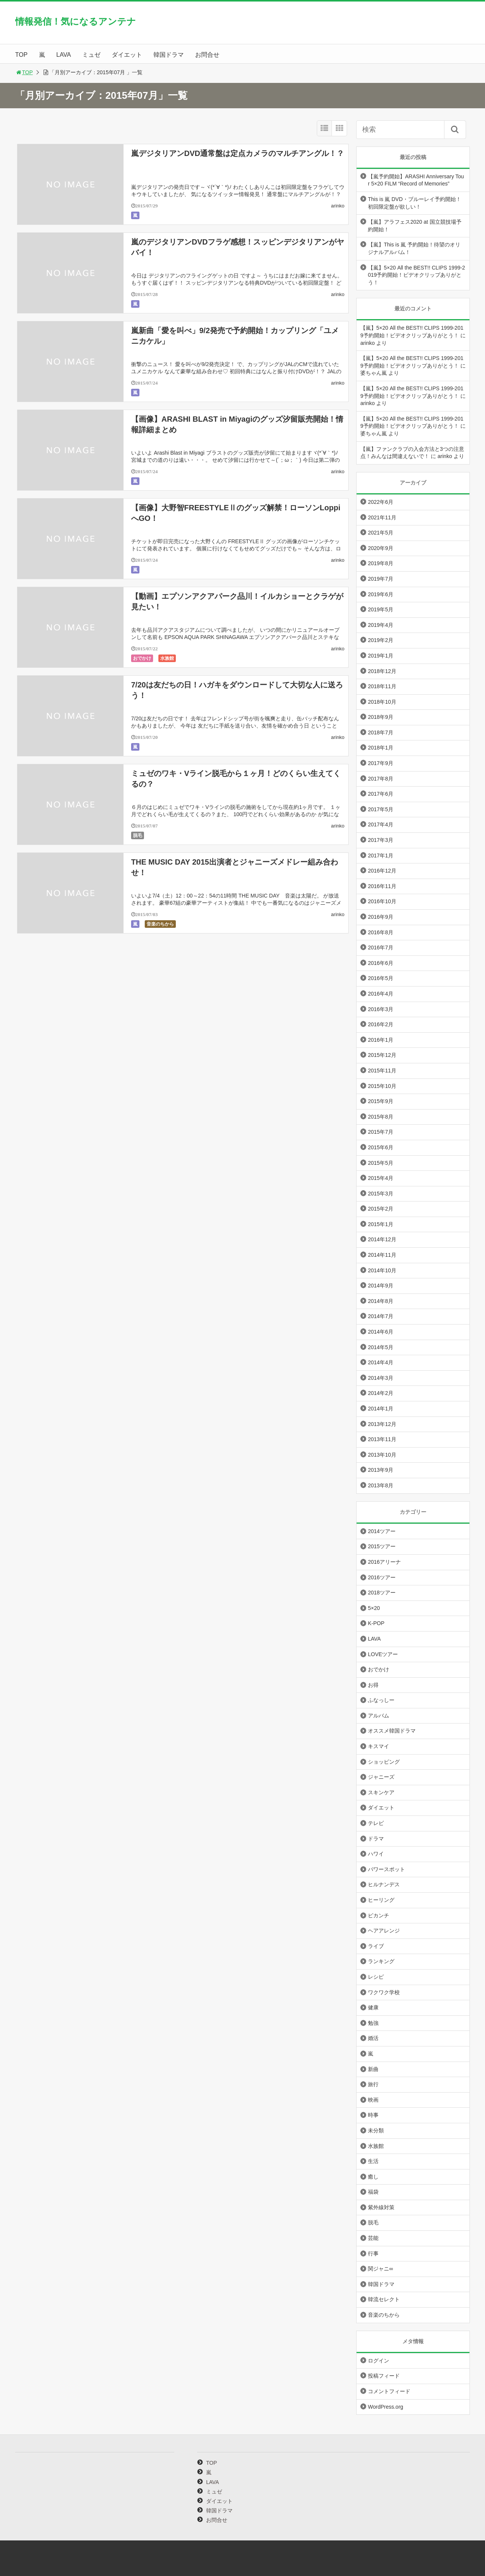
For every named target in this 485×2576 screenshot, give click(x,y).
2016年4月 (380, 994)
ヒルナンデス (384, 1884)
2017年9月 (380, 763)
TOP (21, 54)
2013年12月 (382, 1424)
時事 (373, 2115)
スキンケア (381, 1792)
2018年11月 (382, 686)
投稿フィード (384, 2376)
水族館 (167, 658)
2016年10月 (382, 901)
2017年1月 (380, 855)
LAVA (63, 54)
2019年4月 (380, 625)
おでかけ (142, 658)
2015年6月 (380, 1147)
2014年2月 (380, 1393)
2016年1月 (380, 1040)
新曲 (373, 2069)
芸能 (373, 2238)
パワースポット (386, 1869)
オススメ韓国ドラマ (392, 1731)
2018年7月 (380, 732)
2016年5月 (380, 978)
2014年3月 (380, 1378)
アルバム (378, 1716)
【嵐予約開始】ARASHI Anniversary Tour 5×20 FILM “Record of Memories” (416, 180)
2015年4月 (380, 1178)
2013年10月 (382, 1455)
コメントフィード (389, 2391)
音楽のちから (160, 924)
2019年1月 (380, 656)
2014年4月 (380, 1362)
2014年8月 (380, 1301)
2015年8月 (380, 1117)
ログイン (378, 2361)
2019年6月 (380, 594)
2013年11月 (382, 1439)
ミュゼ (91, 54)
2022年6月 (380, 502)
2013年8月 (380, 1485)
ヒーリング (381, 1900)
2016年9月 (380, 917)
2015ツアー (382, 1546)
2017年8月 (380, 779)
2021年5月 (380, 533)
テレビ (376, 1823)
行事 (373, 2253)
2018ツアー (382, 1593)
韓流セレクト (384, 2299)
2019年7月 (380, 579)
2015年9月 (380, 1101)
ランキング (381, 1961)
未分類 (376, 2130)
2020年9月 (380, 548)
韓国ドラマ (168, 54)
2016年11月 (382, 886)
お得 (373, 1685)
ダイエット (127, 54)
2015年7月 (380, 1132)
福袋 (373, 2192)
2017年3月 (380, 840)
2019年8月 (380, 563)
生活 (373, 2161)
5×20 (374, 1608)
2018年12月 (382, 671)
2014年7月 (380, 1316)
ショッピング (384, 1762)
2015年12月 (382, 1055)
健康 (373, 2007)
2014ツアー (382, 1531)
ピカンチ (378, 1915)
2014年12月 (382, 1239)
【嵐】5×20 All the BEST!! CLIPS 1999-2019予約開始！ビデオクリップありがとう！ (416, 275)
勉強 (373, 2023)
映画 (373, 2100)
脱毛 (137, 835)
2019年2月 (380, 640)
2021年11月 (382, 517)
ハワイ (376, 1854)
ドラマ (376, 1839)
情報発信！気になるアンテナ (75, 21)
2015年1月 (380, 1224)
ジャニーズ (381, 1777)
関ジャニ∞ (380, 2269)
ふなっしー (381, 1700)
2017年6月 (380, 794)
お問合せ (207, 54)
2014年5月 (380, 1347)
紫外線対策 (381, 2207)
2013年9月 (380, 1470)
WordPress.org (385, 2407)
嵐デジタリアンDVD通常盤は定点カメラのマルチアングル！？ (237, 153)
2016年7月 (380, 947)
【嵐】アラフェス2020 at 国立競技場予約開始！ (415, 225)
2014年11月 (382, 1255)
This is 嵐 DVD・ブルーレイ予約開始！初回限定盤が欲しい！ (414, 203)
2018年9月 (380, 717)
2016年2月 (380, 1024)
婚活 (373, 2038)
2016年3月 (380, 1009)
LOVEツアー (383, 1654)
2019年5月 (380, 609)
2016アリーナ (384, 1562)
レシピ (376, 1977)
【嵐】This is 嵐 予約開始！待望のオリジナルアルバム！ (414, 248)
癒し (373, 2177)
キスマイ (378, 1746)
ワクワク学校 (384, 1992)
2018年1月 (380, 748)
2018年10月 (382, 702)
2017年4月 (380, 824)
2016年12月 (382, 871)
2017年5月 (380, 809)
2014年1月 (380, 1409)
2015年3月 (380, 1194)
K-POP (376, 1623)
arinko (337, 206)
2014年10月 (382, 1270)
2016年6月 (380, 963)
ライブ (376, 1946)
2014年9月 (380, 1286)
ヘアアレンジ (384, 1931)
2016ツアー (382, 1577)
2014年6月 (380, 1332)
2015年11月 (382, 1070)
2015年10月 (382, 1086)
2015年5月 (380, 1163)
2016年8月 (380, 932)
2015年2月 (380, 1209)
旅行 (373, 2084)
